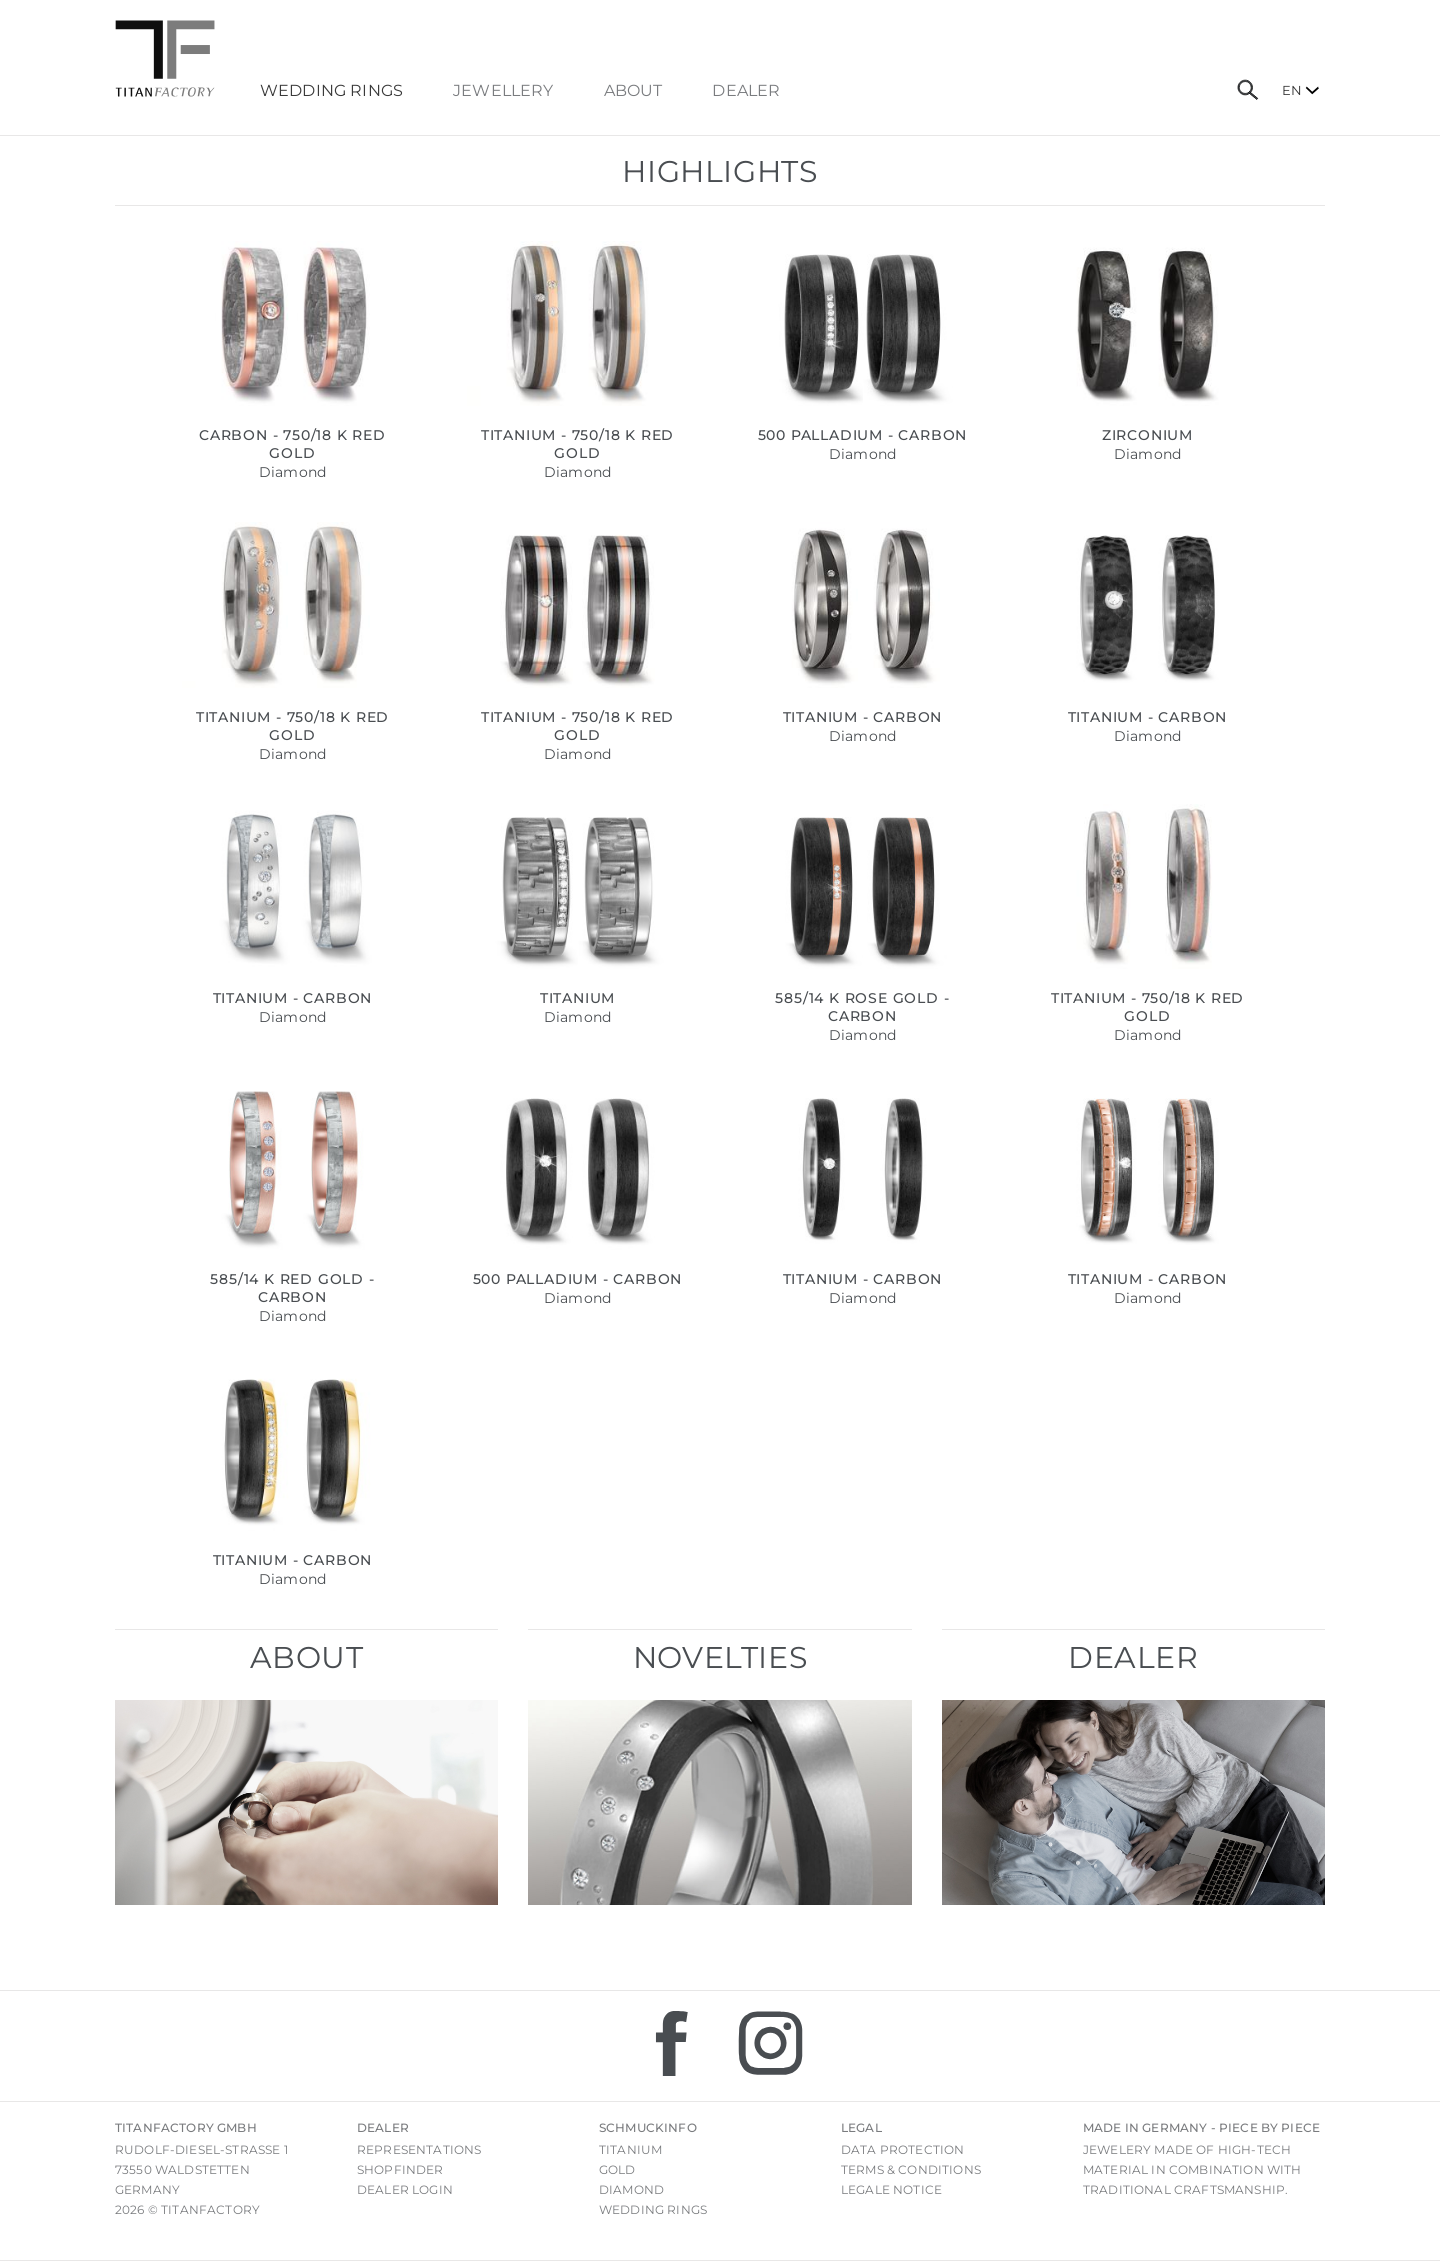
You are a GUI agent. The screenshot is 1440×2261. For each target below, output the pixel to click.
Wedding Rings (331, 91)
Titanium (630, 2149)
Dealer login (405, 2189)
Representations (419, 2149)
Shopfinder (400, 2169)
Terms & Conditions (911, 2169)
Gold (617, 2169)
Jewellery (503, 91)
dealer (746, 91)
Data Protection (902, 2149)
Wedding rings (653, 2209)
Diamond (631, 2189)
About (633, 91)
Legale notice (891, 2189)
